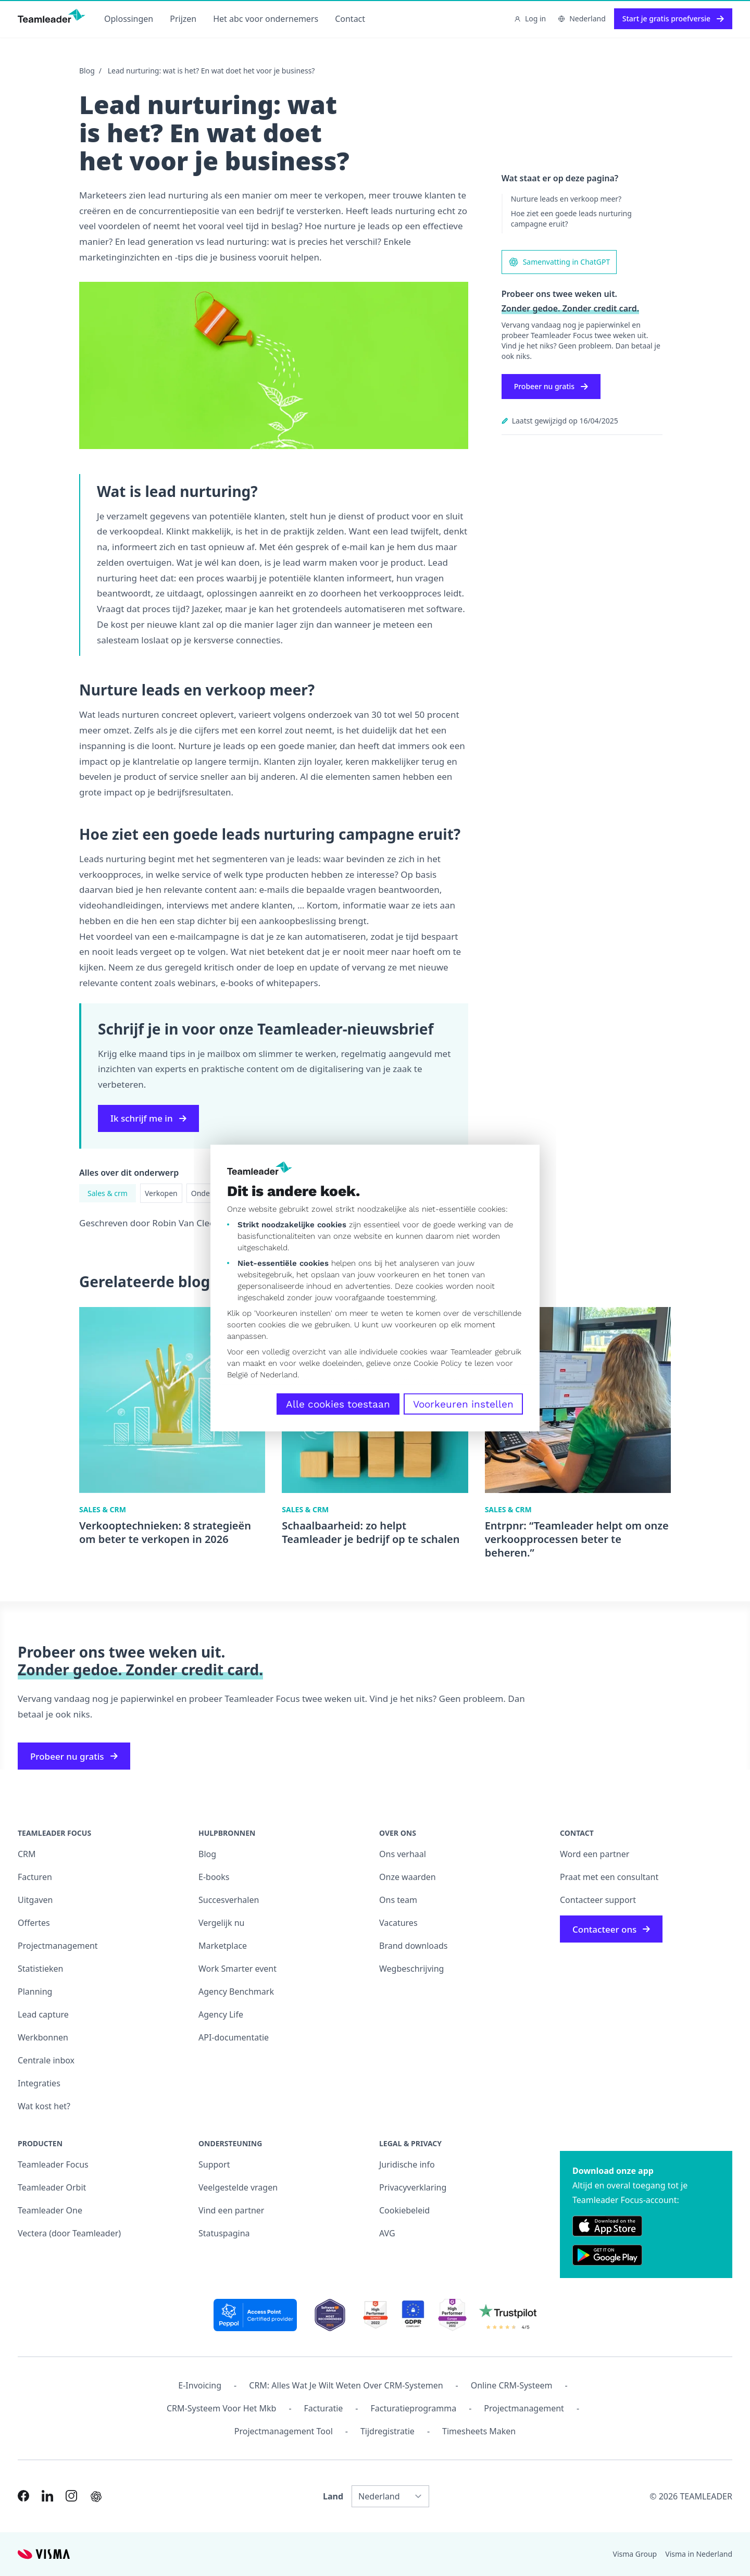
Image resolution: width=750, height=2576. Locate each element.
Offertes (34, 1922)
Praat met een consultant (609, 1877)
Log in (530, 18)
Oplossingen (128, 18)
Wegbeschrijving (411, 1968)
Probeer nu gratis (551, 386)
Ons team (398, 1900)
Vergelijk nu (221, 1922)
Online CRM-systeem (512, 2385)
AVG (387, 2233)
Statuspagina (224, 2233)
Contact (350, 18)
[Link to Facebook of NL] (23, 2496)
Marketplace (222, 1945)
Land (333, 2496)
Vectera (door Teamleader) (69, 2233)
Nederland (278, 1374)
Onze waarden (407, 1877)
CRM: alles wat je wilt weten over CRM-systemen (346, 2385)
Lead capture (43, 2014)
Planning (35, 1991)
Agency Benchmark (236, 1991)
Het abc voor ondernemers (265, 18)
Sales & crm (108, 1193)
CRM (27, 1854)
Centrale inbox (46, 2060)
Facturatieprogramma (414, 2408)
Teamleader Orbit (52, 2187)
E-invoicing (199, 2385)
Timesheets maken (479, 2431)
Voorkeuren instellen (463, 1404)
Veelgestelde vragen (238, 2187)
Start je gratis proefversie (673, 18)
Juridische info (407, 2164)
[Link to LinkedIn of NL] (47, 2496)
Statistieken (41, 1968)
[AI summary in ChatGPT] (96, 2496)
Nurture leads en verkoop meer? (566, 199)
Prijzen (183, 18)
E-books (213, 1877)
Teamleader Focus (53, 2164)
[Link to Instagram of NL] (71, 2496)
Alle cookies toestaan (338, 1404)
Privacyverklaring (412, 2187)
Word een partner (594, 1854)
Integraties (39, 2083)
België (237, 1374)
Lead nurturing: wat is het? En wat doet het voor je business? (211, 71)
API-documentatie (233, 2037)
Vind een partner (231, 2210)
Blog (87, 71)
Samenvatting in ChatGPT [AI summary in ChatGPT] (559, 262)
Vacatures (398, 1922)
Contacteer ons (611, 1929)
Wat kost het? (44, 2106)
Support (214, 2164)
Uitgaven (35, 1900)
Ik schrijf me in (148, 1118)
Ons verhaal (402, 1854)
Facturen (35, 1877)
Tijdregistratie (387, 2431)
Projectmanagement (58, 1945)
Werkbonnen (43, 2037)
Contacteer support (598, 1900)
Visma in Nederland (698, 2554)
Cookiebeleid (404, 2210)
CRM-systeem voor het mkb (221, 2408)
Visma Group (635, 2554)
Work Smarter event (237, 1968)
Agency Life (220, 2014)
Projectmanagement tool (283, 2431)
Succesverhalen (228, 1900)
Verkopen (161, 1193)
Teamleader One (50, 2210)
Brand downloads (413, 1945)
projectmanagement (524, 2408)
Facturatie (323, 2408)
